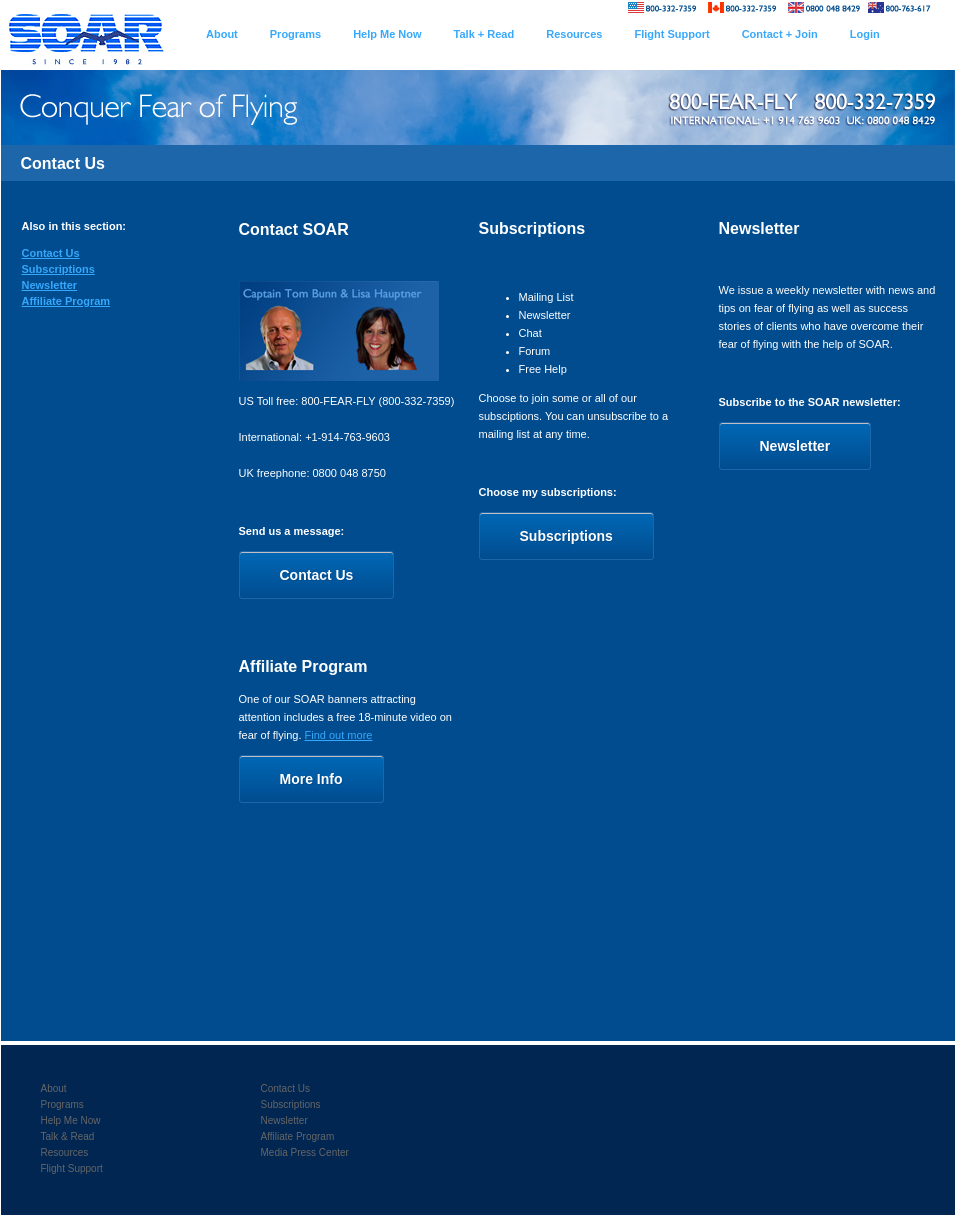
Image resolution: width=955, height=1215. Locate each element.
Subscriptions (58, 269)
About (54, 1088)
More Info (311, 779)
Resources (65, 1152)
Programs (62, 1104)
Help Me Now (71, 1120)
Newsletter (50, 285)
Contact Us (51, 253)
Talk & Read (68, 1136)
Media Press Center (305, 1152)
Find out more (339, 735)
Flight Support (72, 1168)
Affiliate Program (66, 301)
